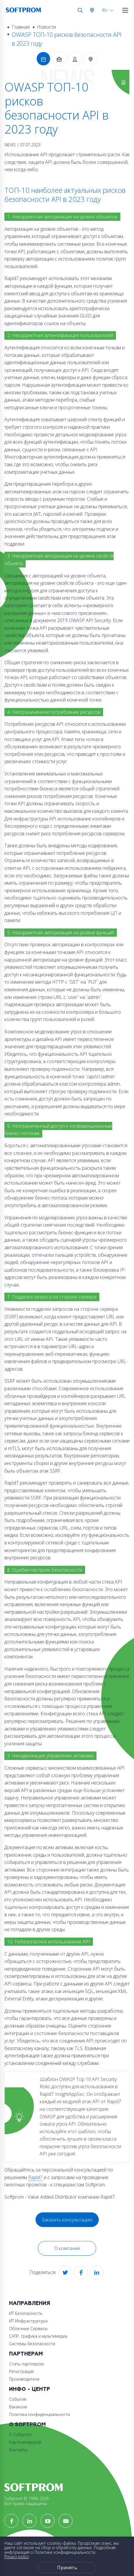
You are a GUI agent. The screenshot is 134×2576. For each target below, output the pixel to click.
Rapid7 (35, 2177)
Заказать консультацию (67, 2219)
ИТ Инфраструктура (28, 2321)
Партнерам (26, 2354)
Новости (46, 27)
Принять (67, 2567)
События (17, 2399)
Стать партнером (26, 2364)
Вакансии (18, 2407)
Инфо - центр (29, 2389)
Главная (21, 27)
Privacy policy (16, 2556)
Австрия (93, 10)
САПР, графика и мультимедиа (38, 2336)
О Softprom (27, 2424)
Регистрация (21, 2371)
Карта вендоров (25, 2442)
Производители (24, 2379)
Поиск (80, 10)
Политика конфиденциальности (39, 2414)
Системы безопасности (32, 2343)
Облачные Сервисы (28, 2328)
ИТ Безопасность (26, 2313)
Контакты (18, 2449)
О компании (67, 2248)
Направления (29, 2303)
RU (104, 10)
